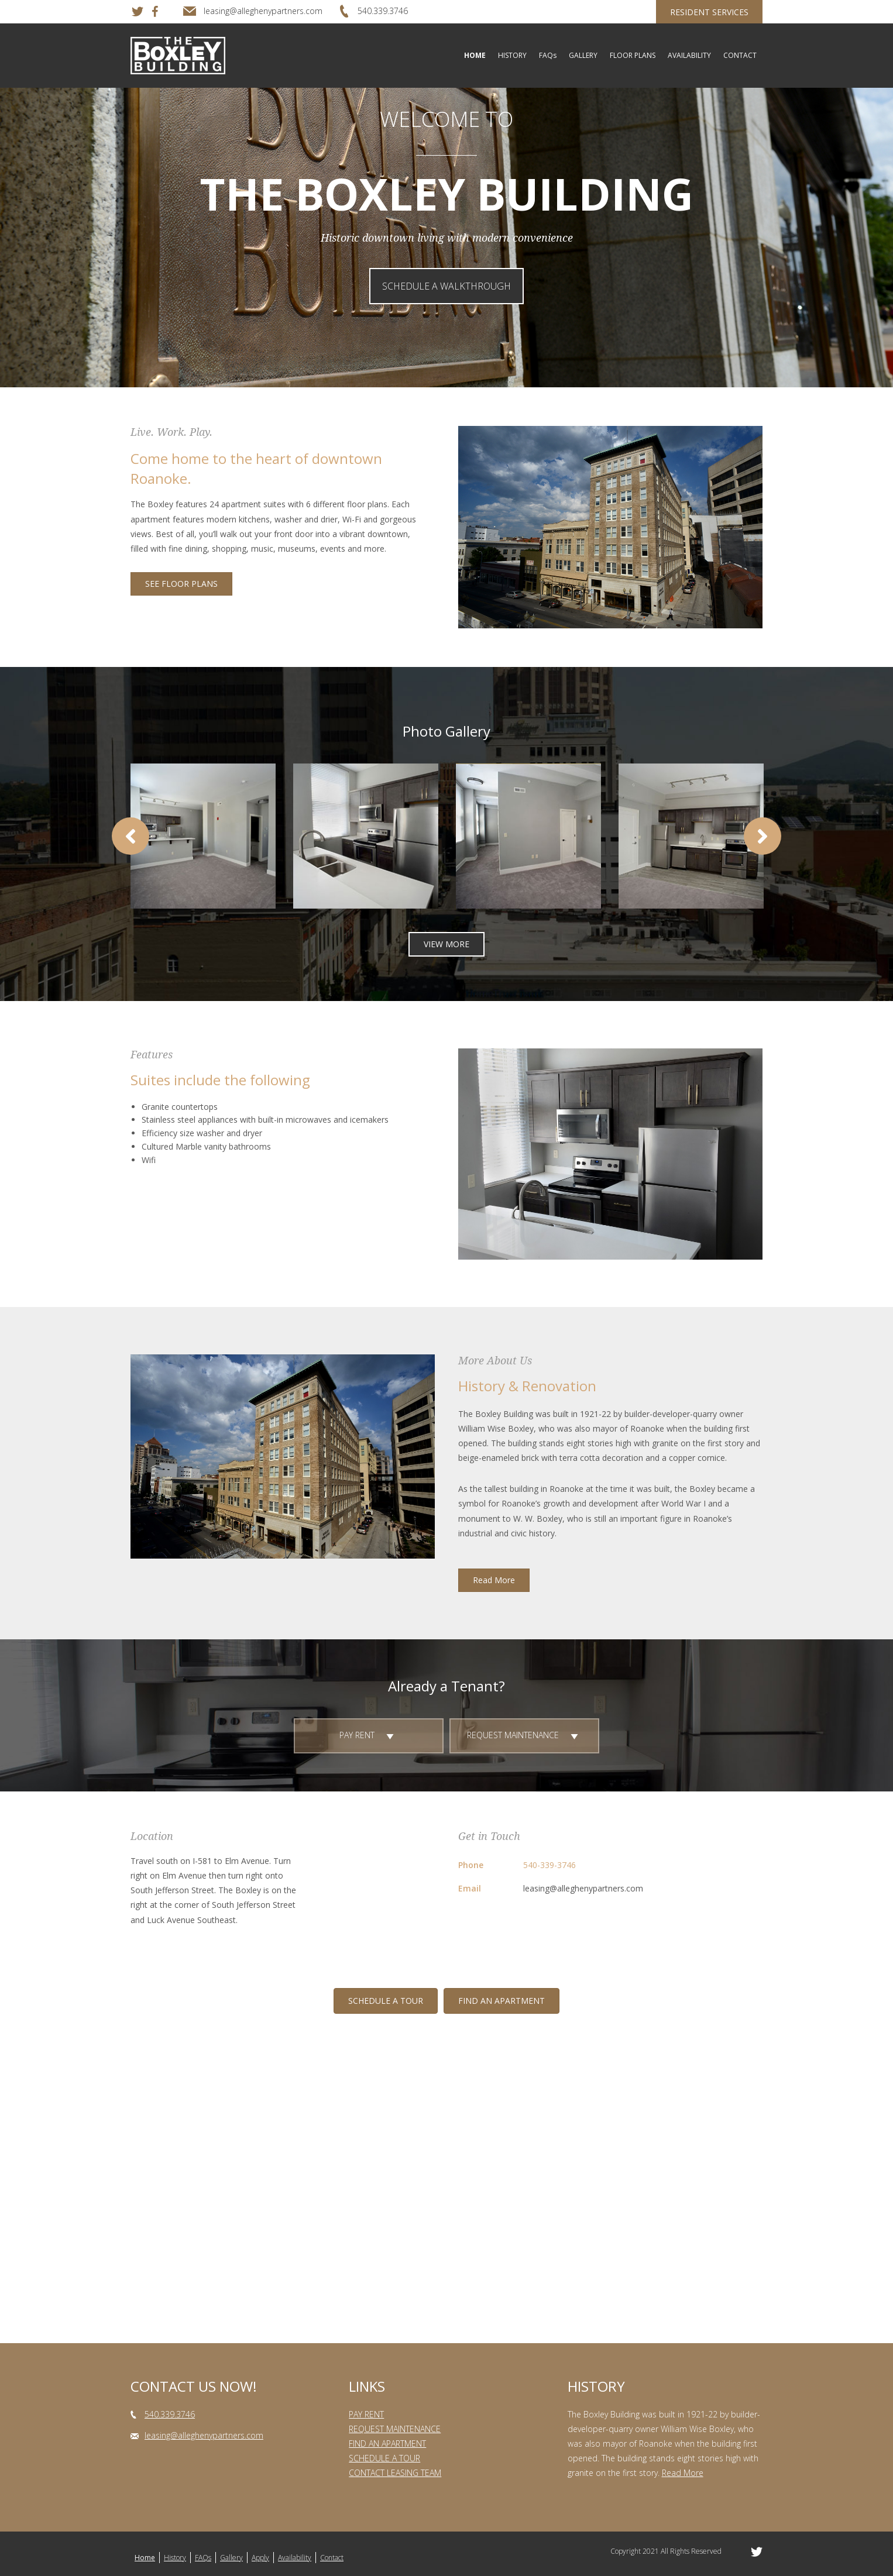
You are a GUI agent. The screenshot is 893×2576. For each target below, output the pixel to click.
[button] (446, 286)
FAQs (548, 55)
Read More (682, 2472)
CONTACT (740, 55)
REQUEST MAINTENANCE (395, 2428)
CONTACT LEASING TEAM (395, 2472)
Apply (260, 2558)
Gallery (231, 2558)
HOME (475, 55)
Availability (294, 2558)
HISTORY (512, 55)
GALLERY (583, 55)
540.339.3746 (170, 2414)
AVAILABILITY (689, 55)
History (175, 2558)
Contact (332, 2558)
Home (145, 2558)
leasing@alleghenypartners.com (583, 1888)
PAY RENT (366, 2414)
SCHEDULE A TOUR (384, 2458)
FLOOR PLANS (632, 55)
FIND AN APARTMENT (387, 2443)
